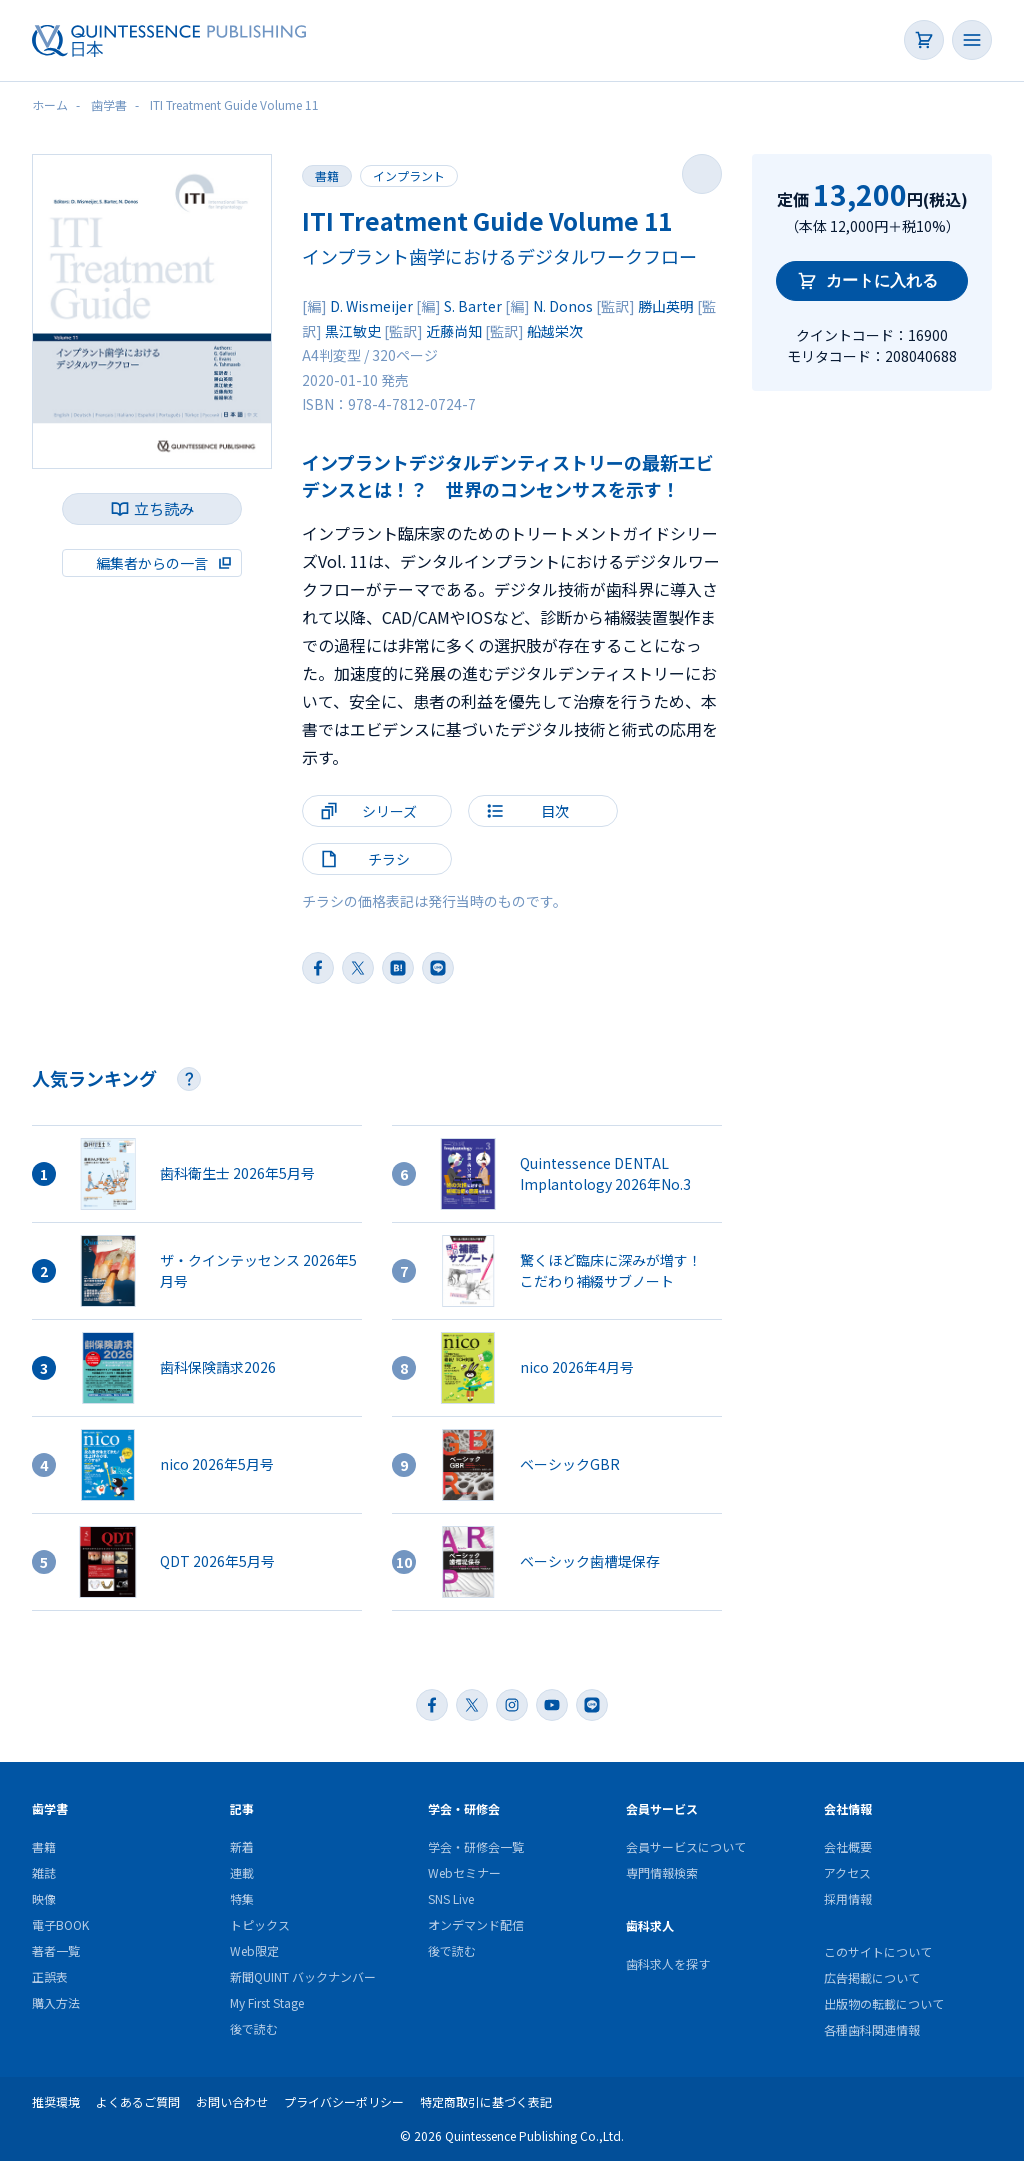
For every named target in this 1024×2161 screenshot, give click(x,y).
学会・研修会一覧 (476, 1846)
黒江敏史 (353, 331)
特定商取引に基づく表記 (486, 2101)
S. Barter (473, 306)
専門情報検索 (662, 1872)
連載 (242, 1872)
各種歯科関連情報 (872, 2029)
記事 (242, 1808)
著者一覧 (56, 1950)
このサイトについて (878, 1951)
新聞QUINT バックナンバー (303, 1976)
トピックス (260, 1924)
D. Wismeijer (371, 306)
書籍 (327, 175)
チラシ (389, 859)
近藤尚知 (454, 331)
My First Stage (267, 2002)
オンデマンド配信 (476, 1924)
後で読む (254, 2028)
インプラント (409, 175)
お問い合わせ (232, 2101)
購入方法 (56, 2002)
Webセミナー (464, 1872)
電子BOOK (60, 1924)
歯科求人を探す (668, 1963)
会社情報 (848, 1808)
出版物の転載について (884, 2003)
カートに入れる (882, 280)
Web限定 (254, 1950)
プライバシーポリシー (344, 2101)
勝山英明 (666, 306)
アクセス (847, 1872)
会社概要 (848, 1846)
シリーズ (389, 811)
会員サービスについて (686, 1846)
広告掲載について (872, 1977)
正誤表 (50, 1976)
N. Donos (563, 306)
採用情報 (848, 1898)
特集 (242, 1898)
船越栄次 (555, 331)
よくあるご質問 (138, 2101)
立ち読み (164, 508)
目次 (555, 811)
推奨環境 (56, 2101)
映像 (44, 1898)
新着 (242, 1846)
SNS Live (451, 1898)
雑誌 (44, 1872)
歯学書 (50, 1808)
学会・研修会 (464, 1808)
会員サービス (662, 1808)
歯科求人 (650, 1925)
